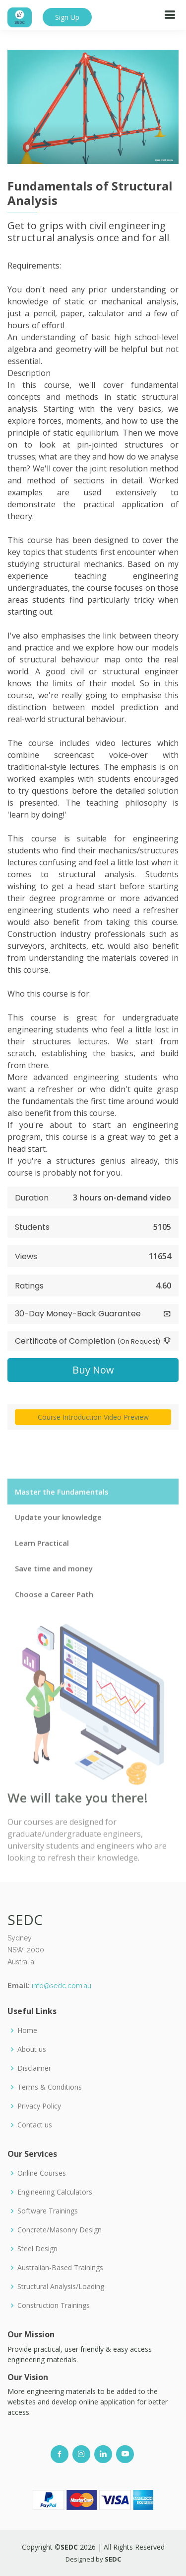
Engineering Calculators (54, 2192)
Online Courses (41, 2173)
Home (27, 2030)
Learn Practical (42, 1566)
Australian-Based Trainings (60, 2267)
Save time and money (54, 1592)
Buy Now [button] (93, 1371)
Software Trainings (47, 2211)
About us (31, 2049)
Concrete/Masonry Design (59, 2229)
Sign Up (67, 17)
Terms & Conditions (49, 2087)
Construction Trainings (53, 2305)
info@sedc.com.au (61, 1986)
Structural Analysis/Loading (60, 2286)
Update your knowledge (58, 1541)
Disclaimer (34, 2068)
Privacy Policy (39, 2106)
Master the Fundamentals (62, 1515)
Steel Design (37, 2248)
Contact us (34, 2124)
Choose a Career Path (54, 1617)
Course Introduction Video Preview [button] (93, 1418)
